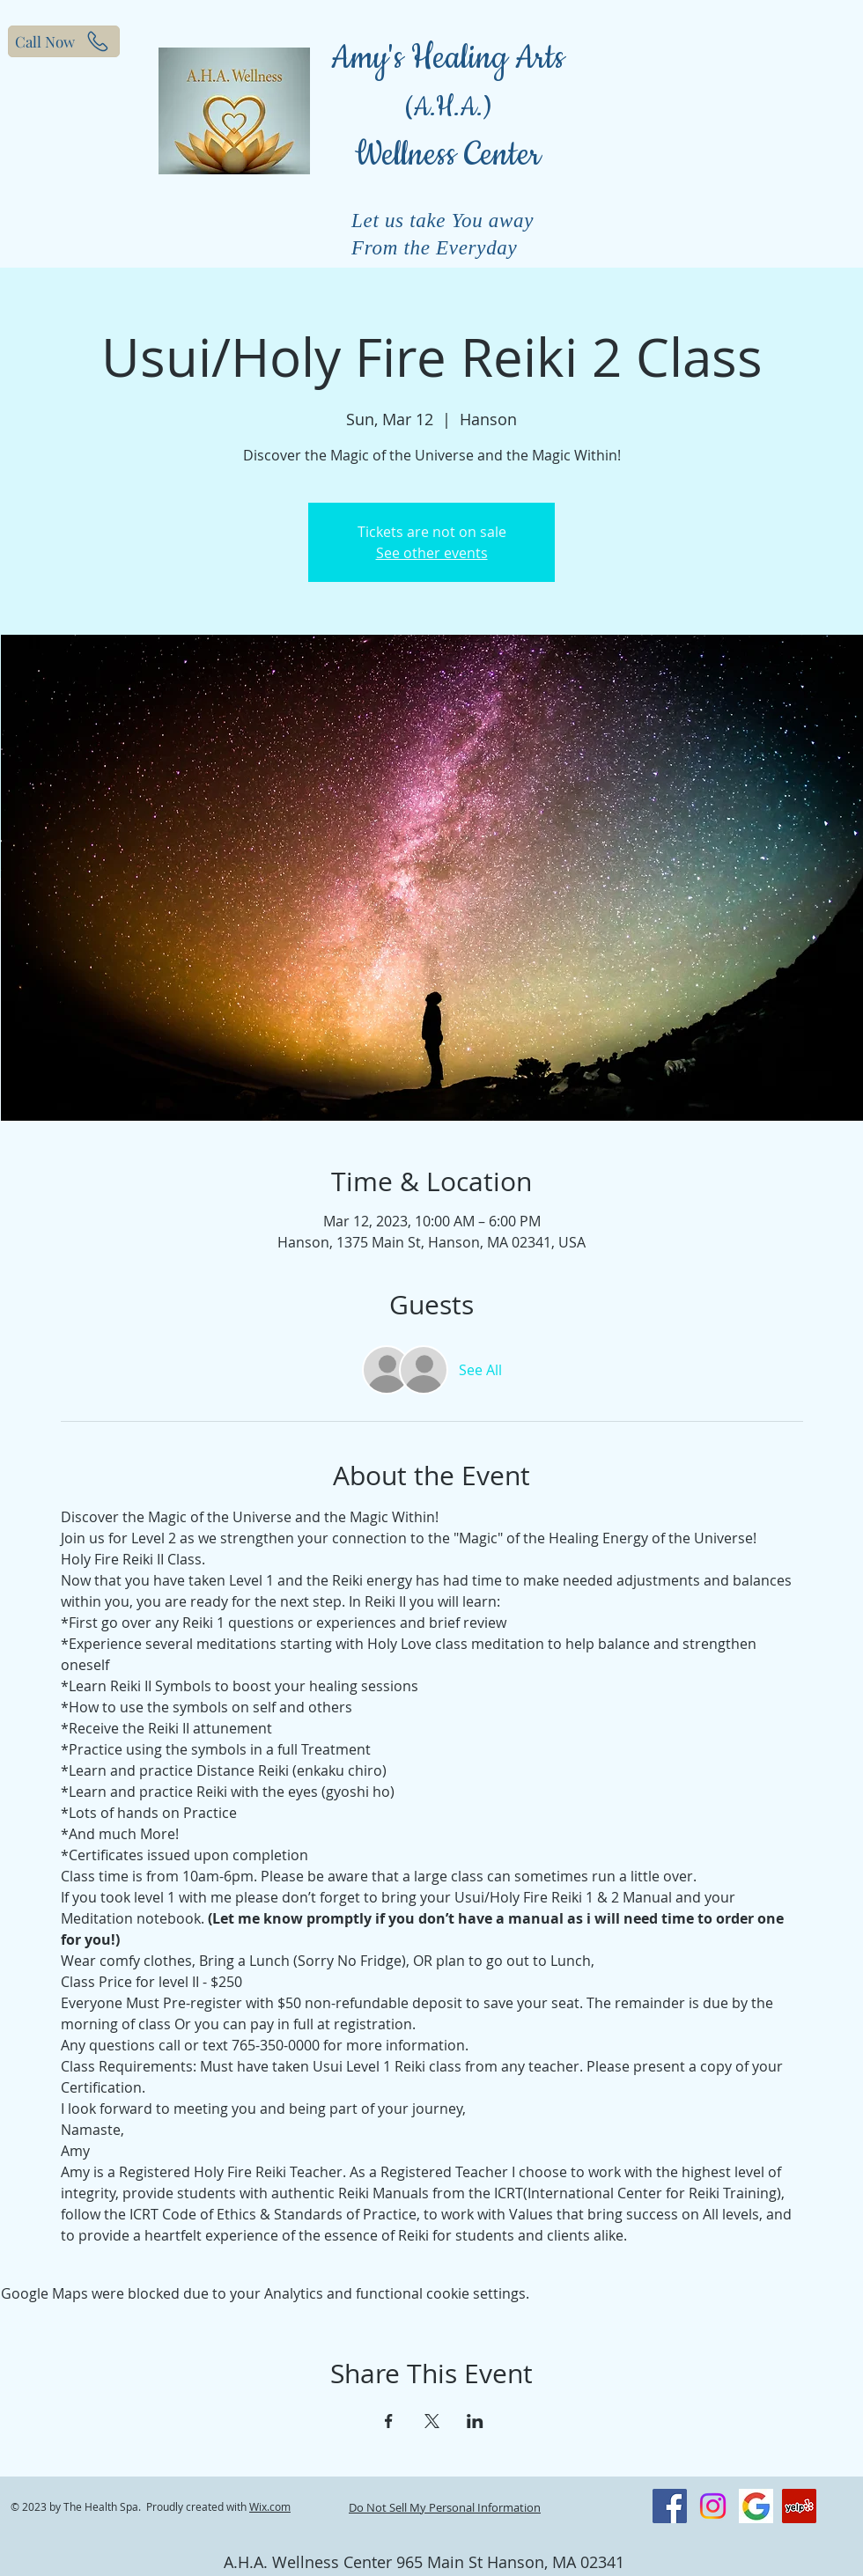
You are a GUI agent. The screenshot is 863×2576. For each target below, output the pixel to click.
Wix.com (270, 2506)
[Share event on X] (432, 2421)
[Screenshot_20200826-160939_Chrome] (756, 2506)
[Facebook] (670, 2506)
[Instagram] (713, 2506)
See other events (432, 553)
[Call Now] (64, 41)
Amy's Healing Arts (447, 58)
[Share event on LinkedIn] (475, 2421)
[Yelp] (799, 2506)
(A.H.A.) (447, 108)
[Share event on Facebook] (388, 2421)
